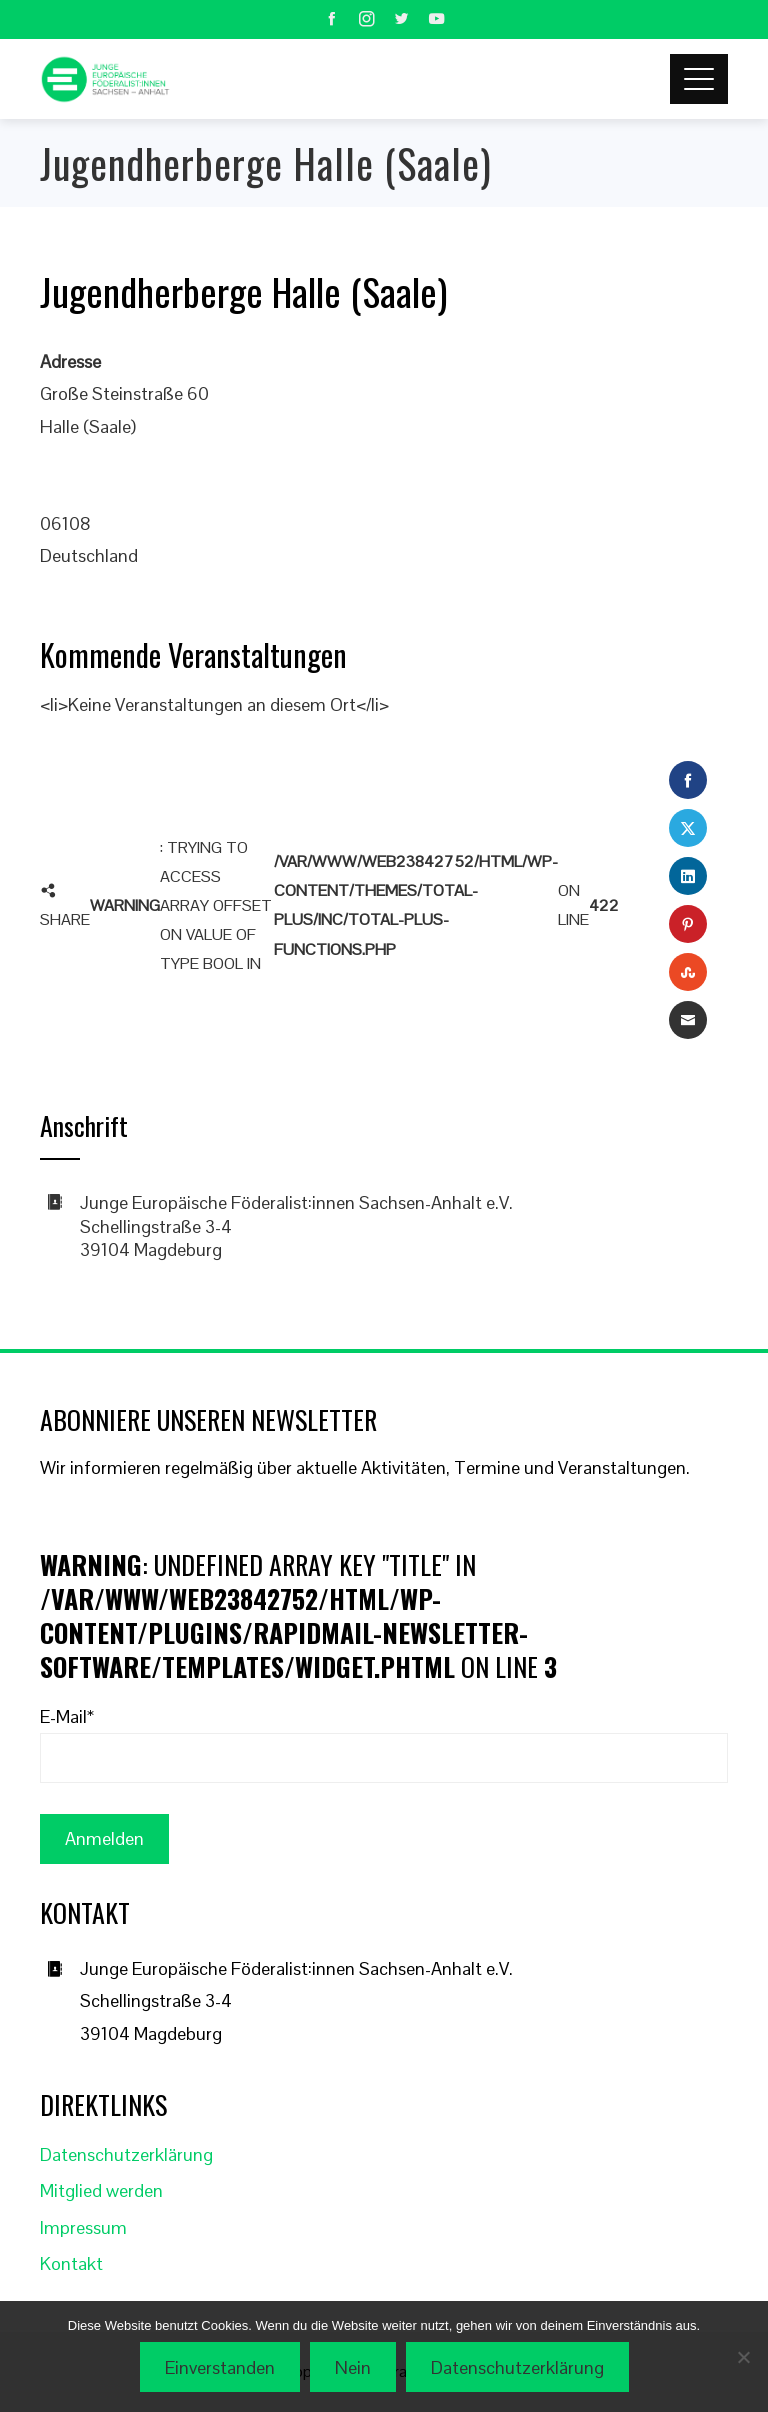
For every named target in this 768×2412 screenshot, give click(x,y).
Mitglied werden (101, 2190)
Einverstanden (220, 2367)
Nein (353, 2367)
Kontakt (71, 2263)
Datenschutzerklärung (126, 2154)
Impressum (83, 2227)
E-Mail (67, 1716)
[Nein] (743, 2357)
